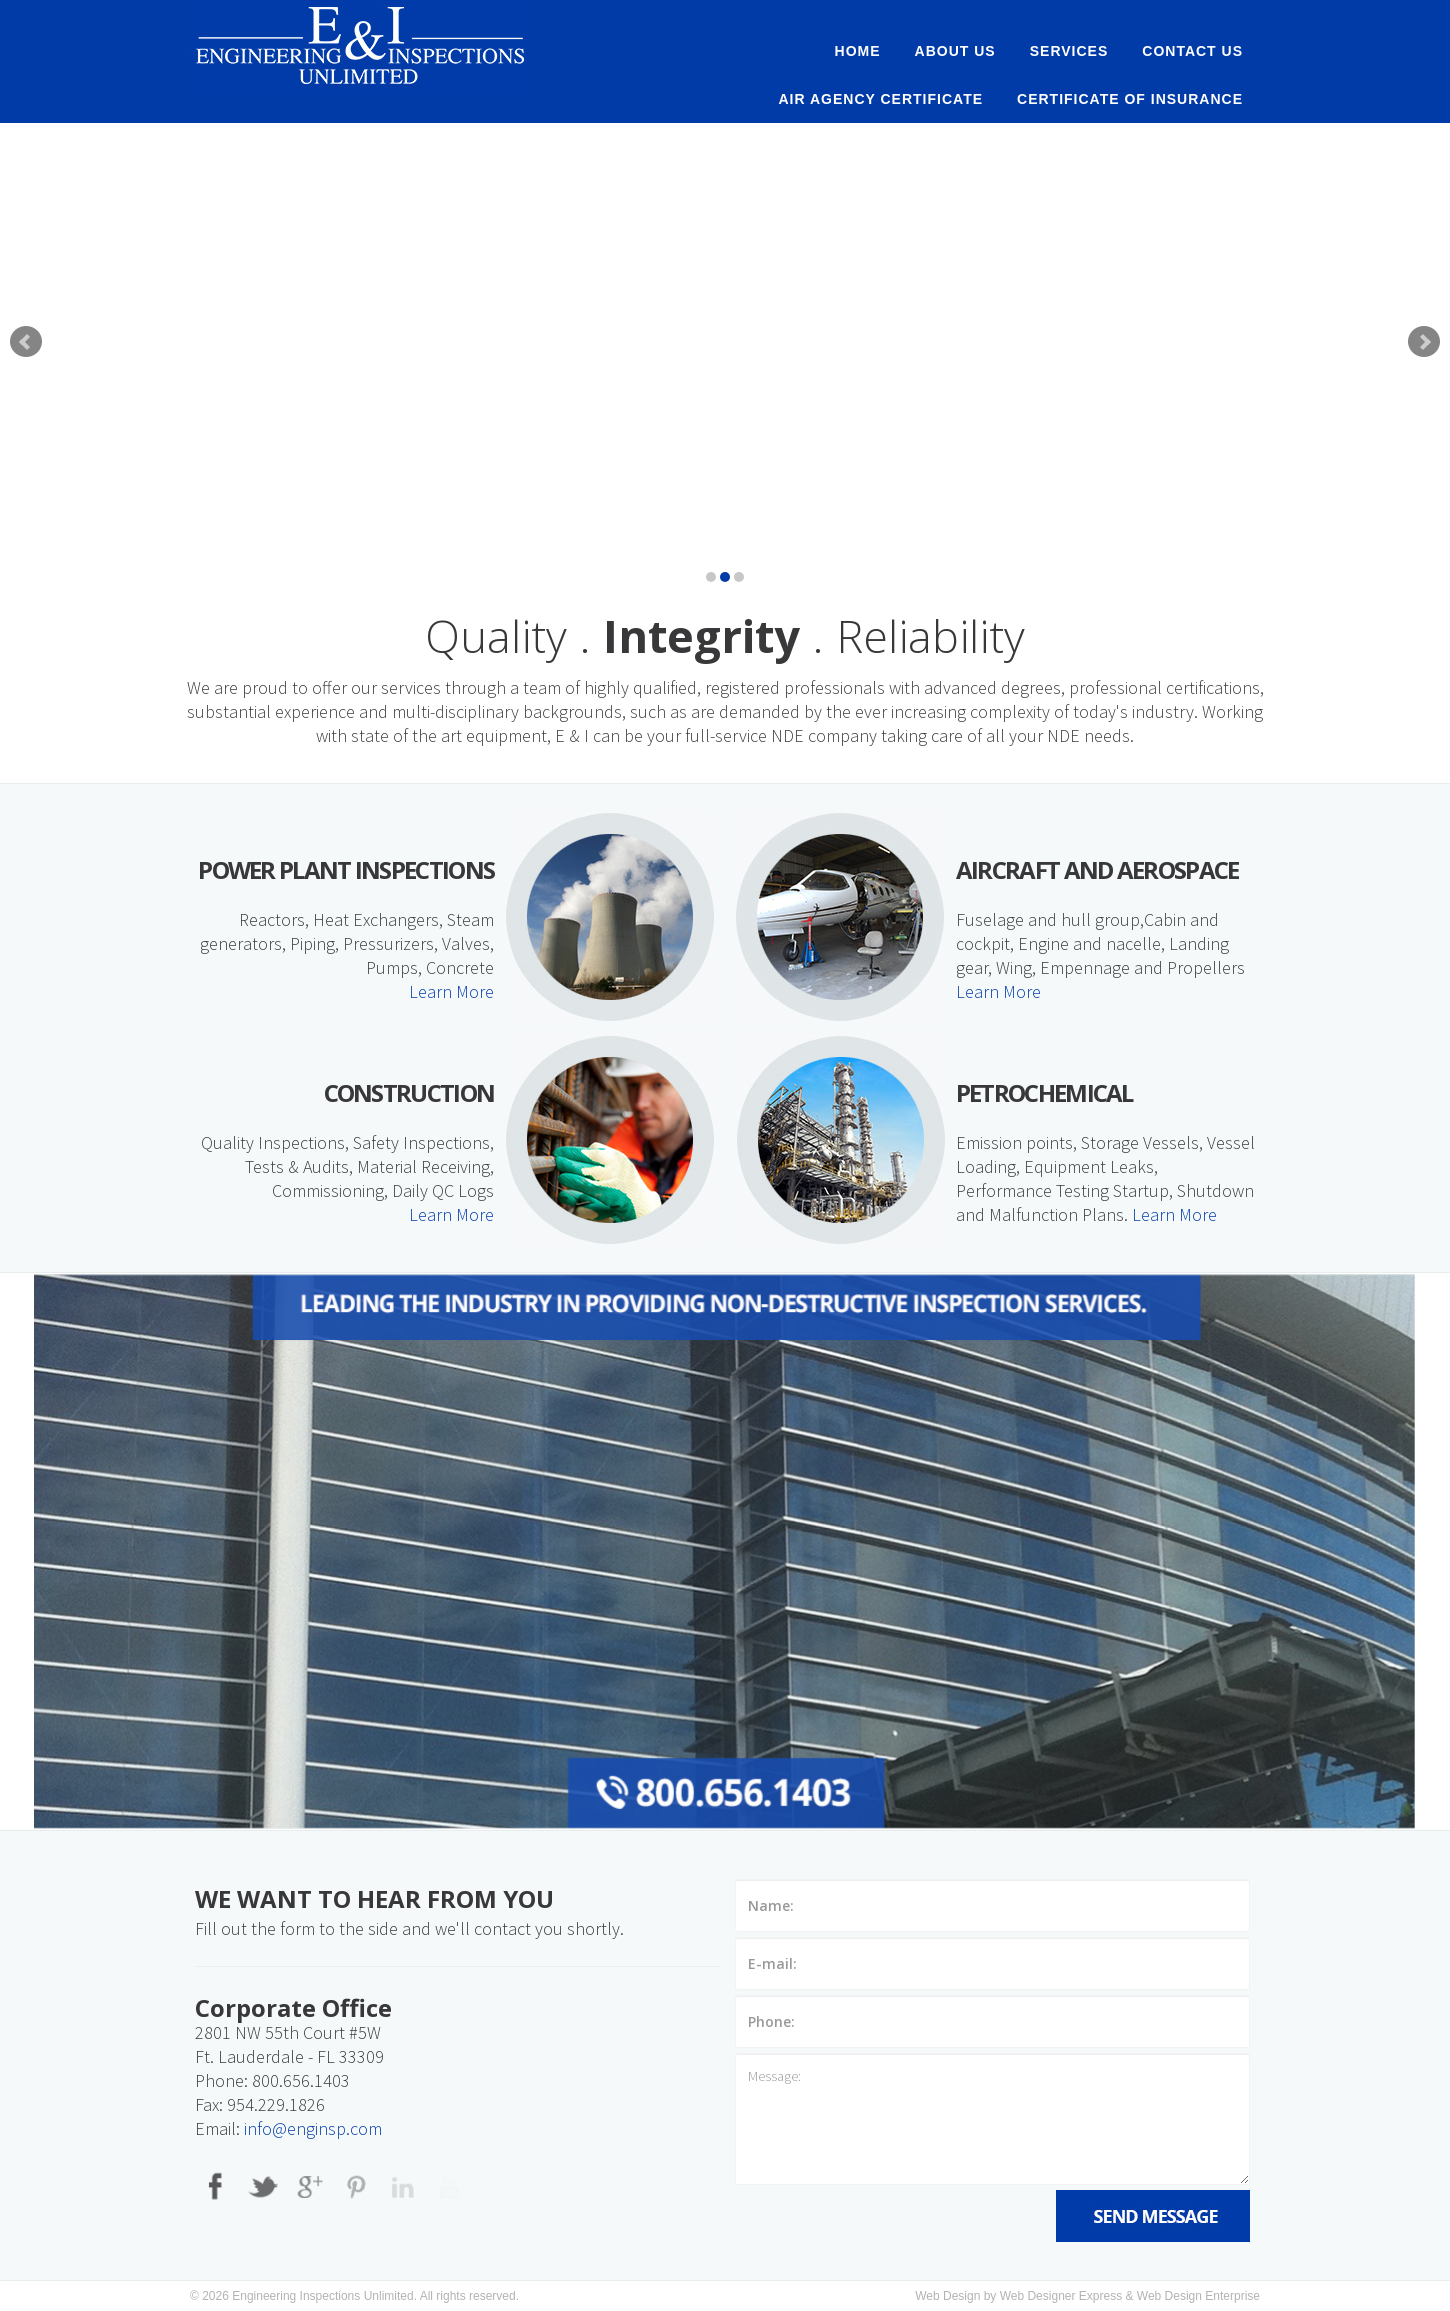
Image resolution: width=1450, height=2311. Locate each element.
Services (1069, 51)
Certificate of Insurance (1130, 99)
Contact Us (1192, 51)
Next (1424, 342)
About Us (955, 51)
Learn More (451, 991)
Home (858, 51)
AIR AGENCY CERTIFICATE (881, 99)
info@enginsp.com (313, 2128)
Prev (26, 342)
